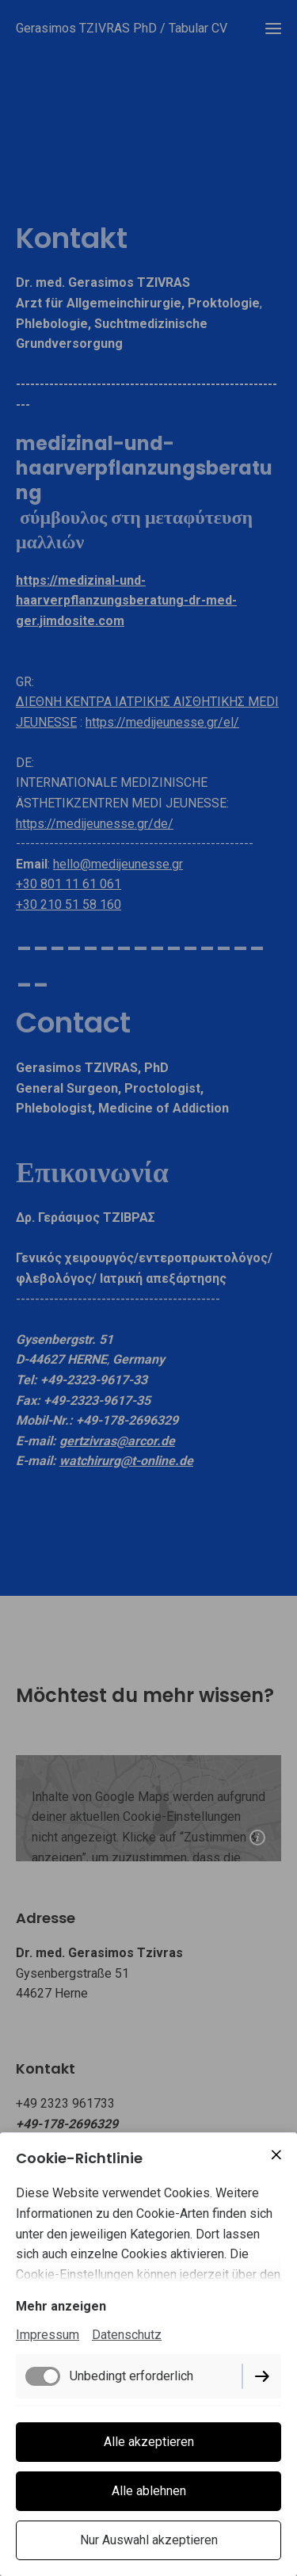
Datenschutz (127, 2334)
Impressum (47, 2334)
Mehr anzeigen (61, 2306)
